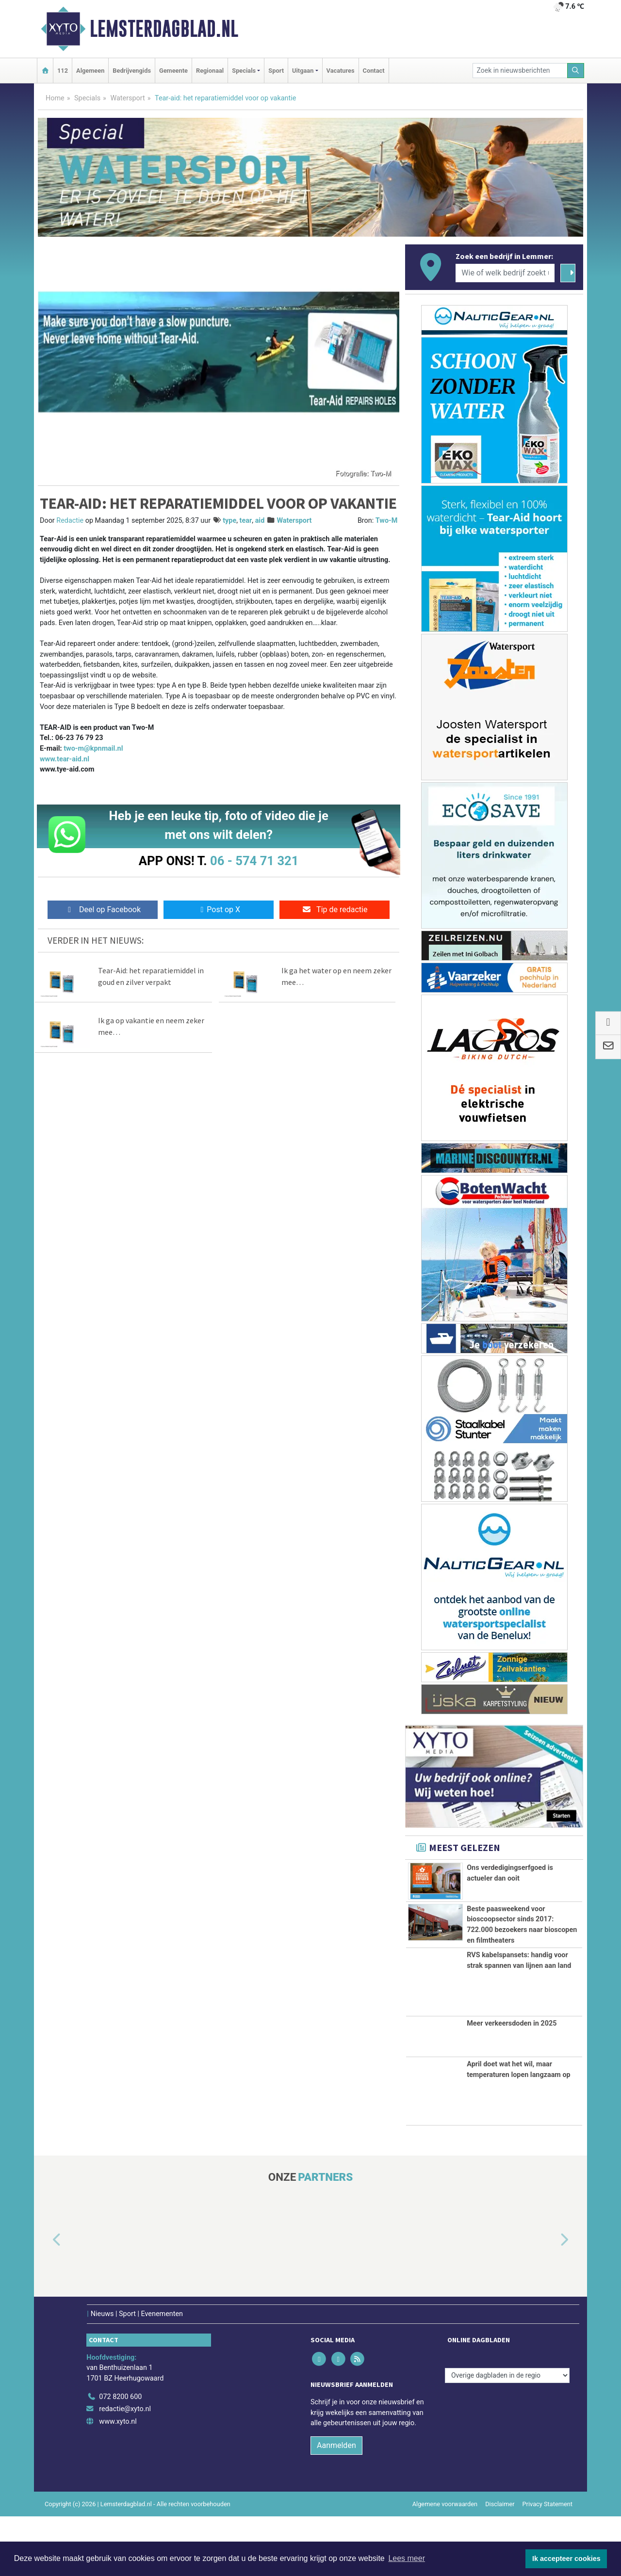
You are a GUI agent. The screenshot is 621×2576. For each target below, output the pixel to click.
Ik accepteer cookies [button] (566, 2558)
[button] (45, 2300)
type (229, 520)
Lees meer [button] (406, 2558)
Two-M (387, 520)
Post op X (218, 909)
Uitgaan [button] (302, 70)
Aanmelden (336, 2504)
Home (55, 98)
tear (246, 520)
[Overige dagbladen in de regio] (507, 2435)
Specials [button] (244, 70)
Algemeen (90, 70)
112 (62, 70)
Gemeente (173, 70)
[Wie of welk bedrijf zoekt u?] (505, 273)
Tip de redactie (334, 909)
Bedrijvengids (132, 70)
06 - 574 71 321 (254, 860)
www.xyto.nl (117, 2481)
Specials (87, 98)
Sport (276, 70)
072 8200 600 (120, 2456)
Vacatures (341, 70)
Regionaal (210, 70)
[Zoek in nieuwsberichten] (520, 70)
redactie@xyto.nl (125, 2468)
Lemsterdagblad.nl (164, 28)
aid (260, 520)
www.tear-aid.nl (64, 759)
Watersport (127, 98)
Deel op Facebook (103, 909)
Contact (374, 70)
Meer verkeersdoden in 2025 (511, 2083)
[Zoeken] (576, 70)
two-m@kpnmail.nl (93, 748)
